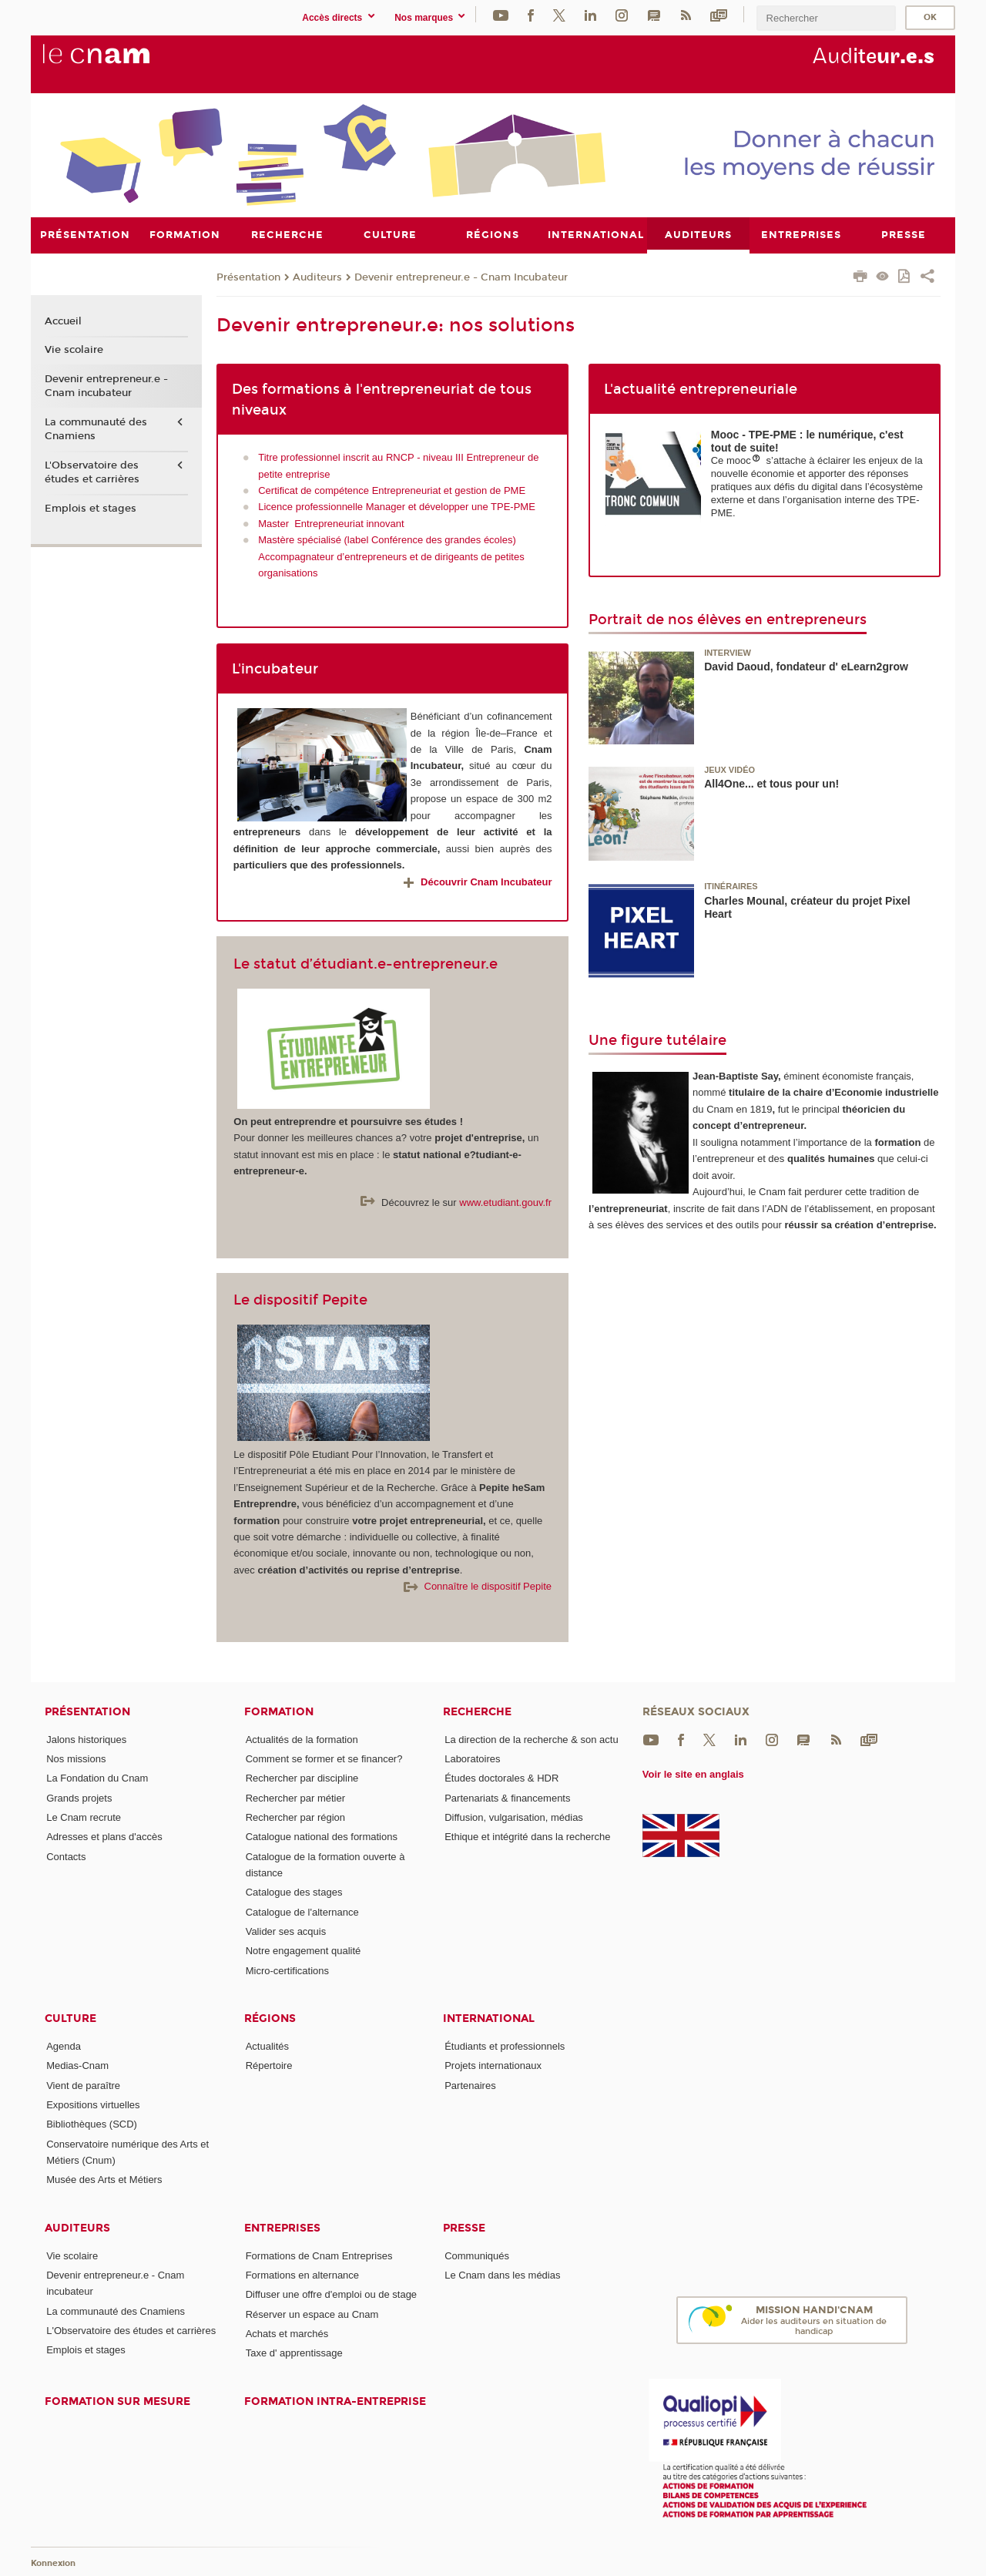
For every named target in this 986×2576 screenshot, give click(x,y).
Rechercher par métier (295, 1797)
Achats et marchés (287, 2333)
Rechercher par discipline (302, 1778)
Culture (70, 2018)
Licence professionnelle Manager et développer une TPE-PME (396, 506)
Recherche (477, 1711)
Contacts (66, 1856)
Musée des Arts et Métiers (104, 2179)
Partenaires (469, 2085)
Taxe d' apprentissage (294, 2353)
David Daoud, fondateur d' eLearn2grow (806, 666)
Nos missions (76, 1759)
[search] (825, 18)
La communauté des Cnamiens (96, 429)
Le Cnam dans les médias (502, 2275)
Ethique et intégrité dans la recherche (527, 1836)
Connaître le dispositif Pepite (478, 1586)
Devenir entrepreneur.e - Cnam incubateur (106, 386)
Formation (279, 1711)
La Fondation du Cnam (97, 1778)
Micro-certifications (287, 1970)
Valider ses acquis (286, 1931)
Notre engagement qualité (303, 1950)
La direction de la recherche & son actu (531, 1739)
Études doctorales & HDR (501, 1778)
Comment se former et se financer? (324, 1759)
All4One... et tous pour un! (771, 784)
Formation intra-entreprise (335, 2400)
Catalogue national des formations (321, 1836)
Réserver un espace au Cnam (312, 2313)
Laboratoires (472, 1759)
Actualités (267, 2046)
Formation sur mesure (117, 2400)
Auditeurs (317, 276)
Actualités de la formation (302, 1739)
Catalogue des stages (294, 1892)
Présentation (248, 276)
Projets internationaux (493, 2065)
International (489, 2018)
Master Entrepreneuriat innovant (331, 523)
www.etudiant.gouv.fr (505, 1202)
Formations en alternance (302, 2275)
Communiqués (476, 2255)
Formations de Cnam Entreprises (319, 2255)
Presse (464, 2227)
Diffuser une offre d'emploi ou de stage (331, 2294)
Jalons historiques (86, 1739)
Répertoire (269, 2065)
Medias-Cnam (77, 2065)
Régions (270, 2018)
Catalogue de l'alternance (302, 1911)
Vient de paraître (83, 2085)
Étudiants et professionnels (504, 2046)
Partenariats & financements (507, 1797)
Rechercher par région (295, 1817)
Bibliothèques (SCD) (91, 2124)
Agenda (63, 2046)
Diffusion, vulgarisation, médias (513, 1817)
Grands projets (79, 1797)
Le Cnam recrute (83, 1817)
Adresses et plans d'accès (104, 1836)
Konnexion (53, 2563)
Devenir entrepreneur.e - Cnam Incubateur (461, 276)
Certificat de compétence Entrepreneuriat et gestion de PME (391, 490)
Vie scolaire (74, 350)
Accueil (63, 320)
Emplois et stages (90, 508)
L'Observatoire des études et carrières (92, 471)
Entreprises (282, 2227)
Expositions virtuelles (92, 2104)
